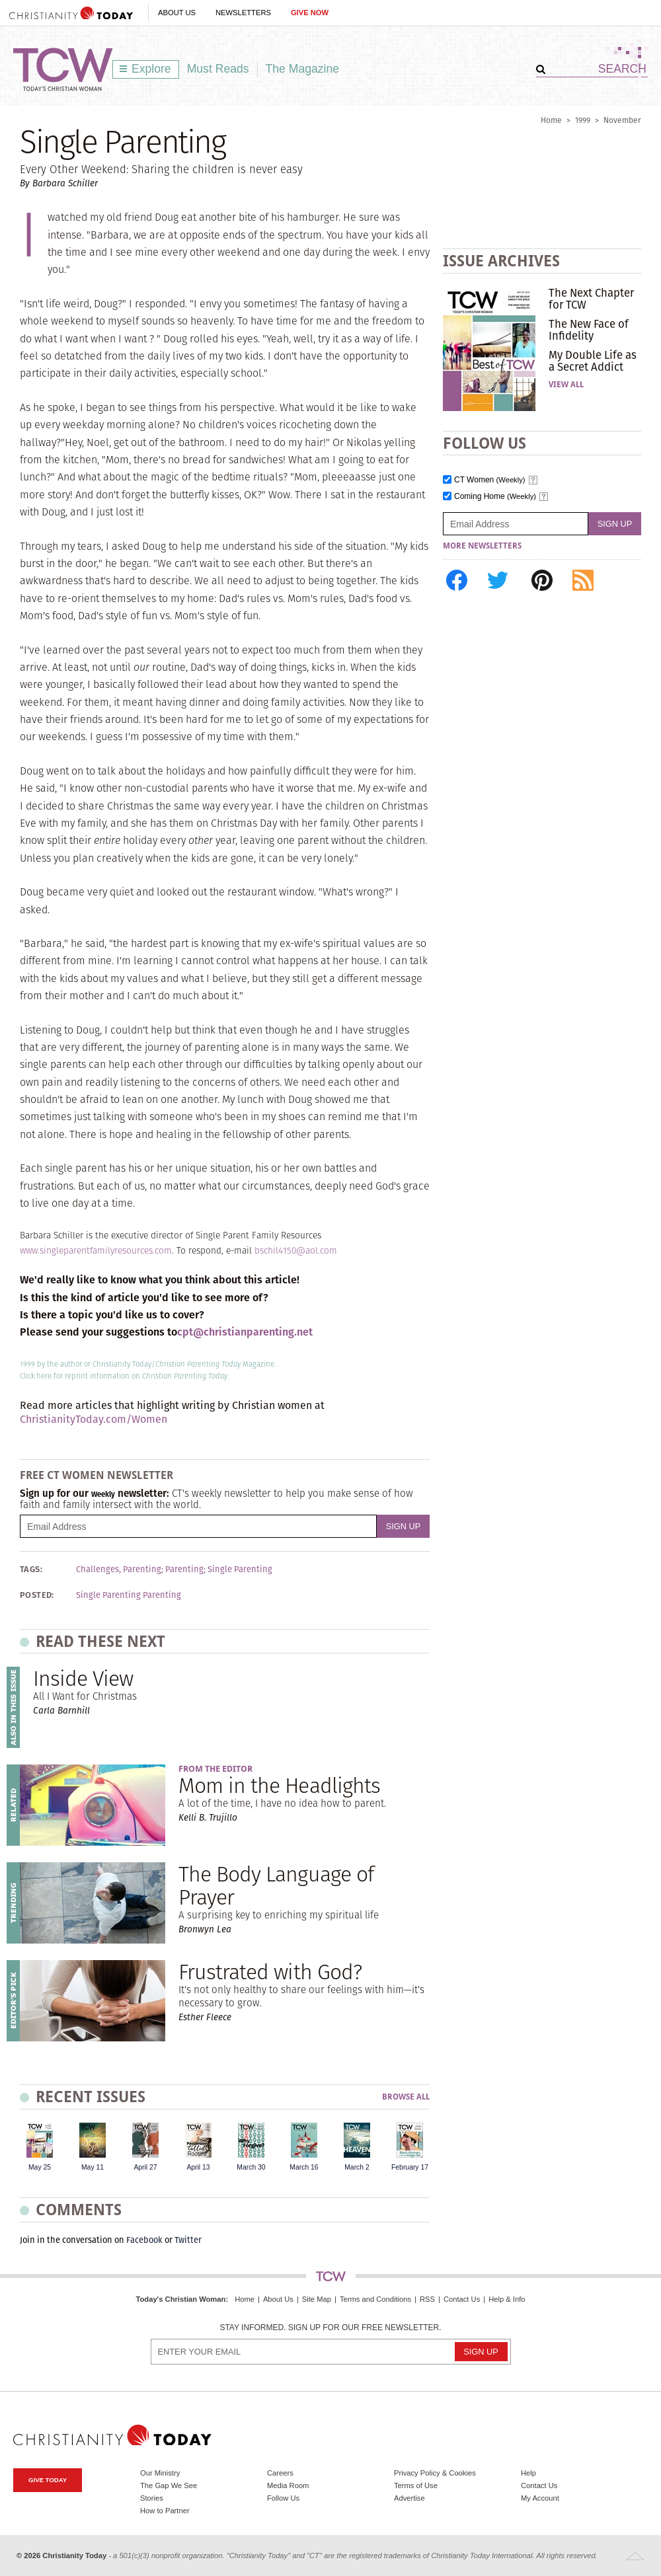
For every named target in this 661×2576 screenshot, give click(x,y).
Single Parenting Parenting (128, 1595)
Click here (36, 1376)
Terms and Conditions (375, 2299)
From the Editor (215, 1769)
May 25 (39, 2167)
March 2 (356, 2167)
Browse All (406, 2097)
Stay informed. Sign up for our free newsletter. (330, 2328)
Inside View (83, 1678)
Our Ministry (160, 2473)
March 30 (251, 2167)
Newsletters (243, 13)
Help (528, 2473)
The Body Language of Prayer (275, 1885)
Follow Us (283, 2498)
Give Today (47, 2479)
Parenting (184, 1569)
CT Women (489, 480)
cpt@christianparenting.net (245, 1332)
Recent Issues (90, 2096)
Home (551, 120)
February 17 (409, 2167)
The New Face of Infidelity (589, 330)
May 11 (92, 2167)
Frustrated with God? (270, 1972)
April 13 (198, 2167)
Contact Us (462, 2299)
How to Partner (165, 2511)
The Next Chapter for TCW (591, 299)
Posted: (37, 1595)
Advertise (409, 2498)
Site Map (316, 2299)
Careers (280, 2473)
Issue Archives (501, 261)
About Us (177, 13)
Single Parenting (240, 1569)
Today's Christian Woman (180, 2299)
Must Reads (218, 68)
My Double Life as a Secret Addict (593, 361)
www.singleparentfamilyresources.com (96, 1250)
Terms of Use (416, 2485)
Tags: (31, 1569)
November (622, 120)
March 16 (304, 2167)
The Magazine (303, 68)
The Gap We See (168, 2485)
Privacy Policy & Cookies (435, 2473)
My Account (540, 2498)
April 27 (145, 2167)
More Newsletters (482, 545)
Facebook (144, 2240)
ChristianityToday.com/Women (93, 1419)
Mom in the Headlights (279, 1785)
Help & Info (506, 2299)
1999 (582, 120)
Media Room (288, 2485)
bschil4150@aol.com (295, 1250)
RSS (427, 2299)
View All (566, 384)
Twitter (188, 2240)
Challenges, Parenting (118, 1569)
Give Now (310, 13)
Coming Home (495, 496)
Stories (151, 2498)
